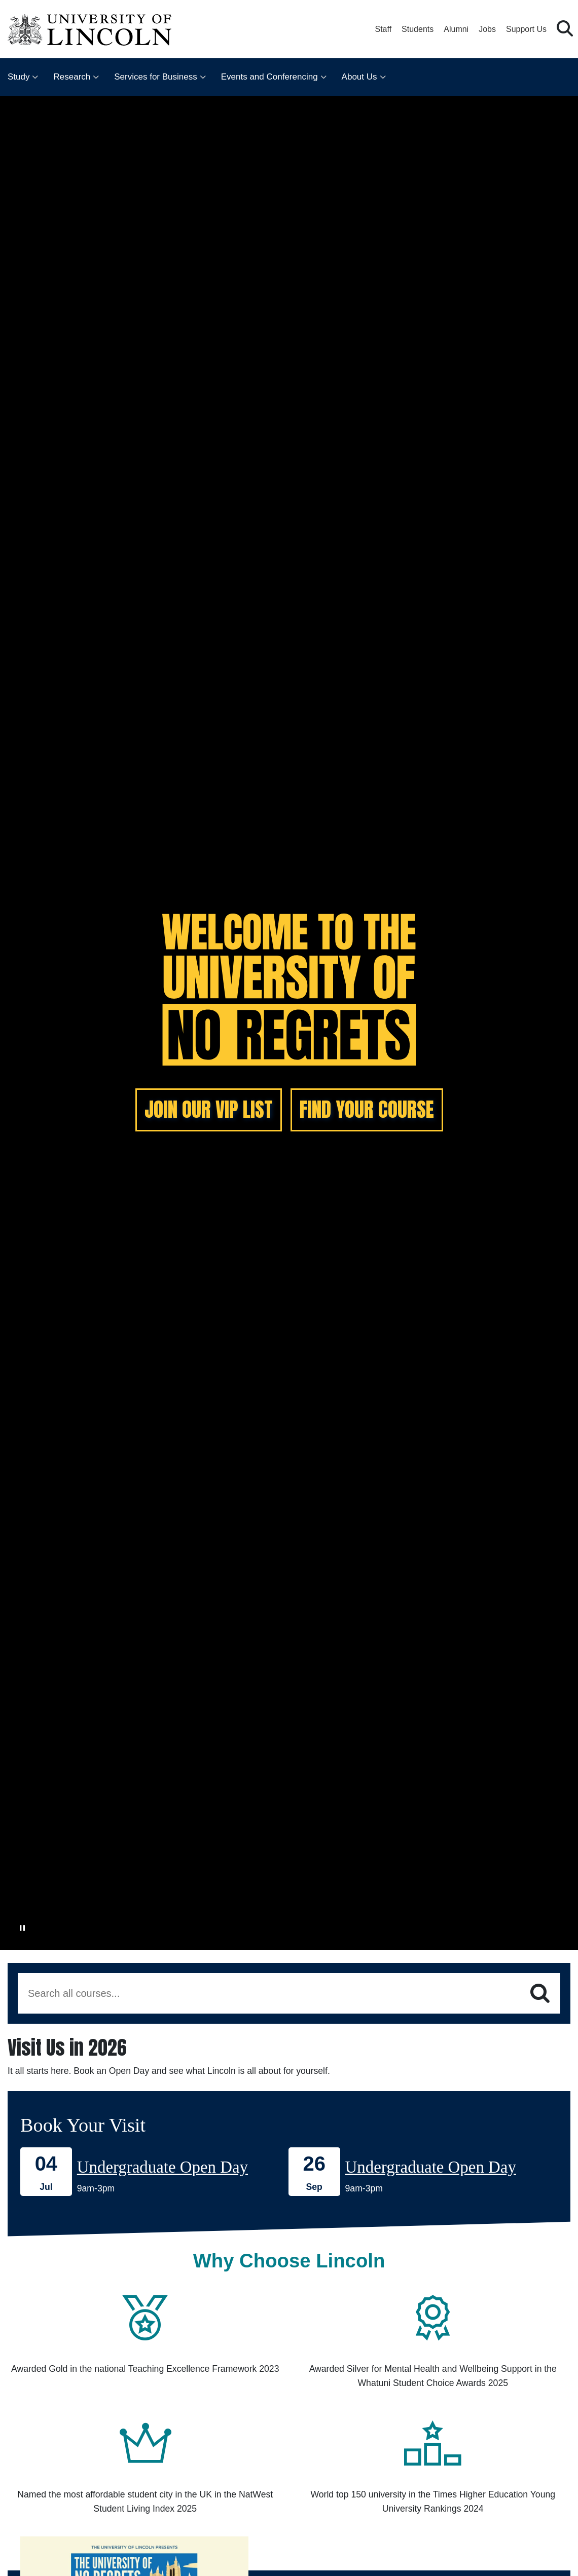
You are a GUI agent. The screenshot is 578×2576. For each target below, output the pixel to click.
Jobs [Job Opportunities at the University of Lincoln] (487, 29)
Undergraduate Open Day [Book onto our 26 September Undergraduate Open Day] (430, 2167)
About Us (359, 77)
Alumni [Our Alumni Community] (456, 29)
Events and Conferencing (269, 77)
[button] (565, 29)
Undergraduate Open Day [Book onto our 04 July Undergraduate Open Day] (162, 2167)
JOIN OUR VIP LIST (208, 1109)
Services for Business (155, 77)
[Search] (540, 1993)
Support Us (526, 29)
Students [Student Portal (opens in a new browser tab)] (418, 29)
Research (71, 77)
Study (18, 77)
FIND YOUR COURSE (367, 1109)
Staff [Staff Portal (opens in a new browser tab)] (383, 29)
